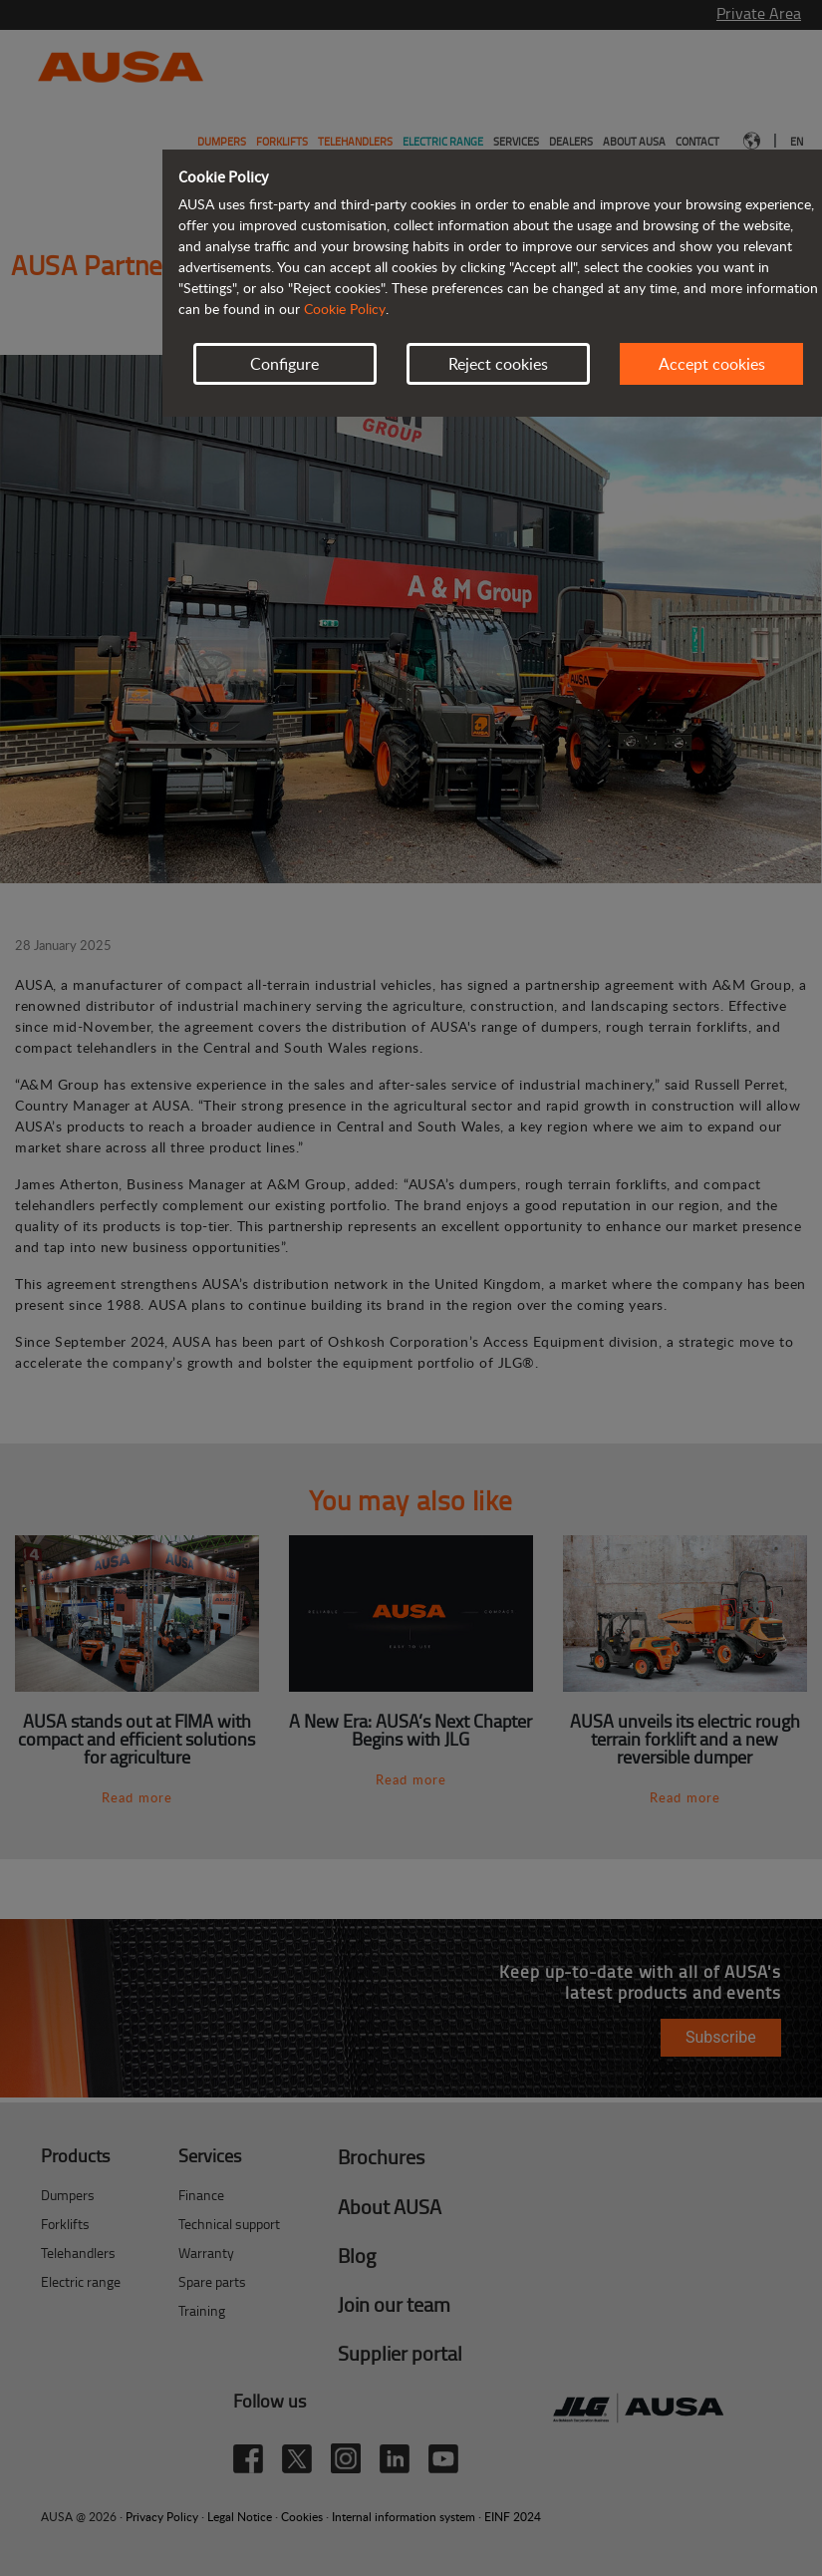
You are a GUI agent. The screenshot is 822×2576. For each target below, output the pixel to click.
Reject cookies (498, 364)
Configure (284, 364)
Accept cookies (712, 364)
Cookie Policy (345, 308)
